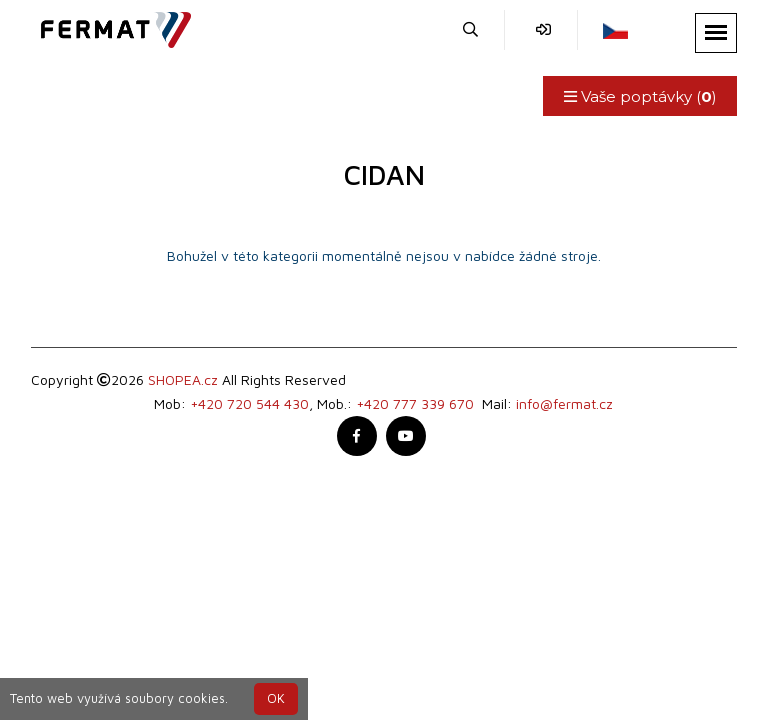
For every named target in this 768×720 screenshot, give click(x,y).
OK (276, 698)
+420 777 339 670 (415, 403)
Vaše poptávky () (639, 96)
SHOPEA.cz (183, 379)
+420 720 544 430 (249, 403)
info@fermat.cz (564, 403)
